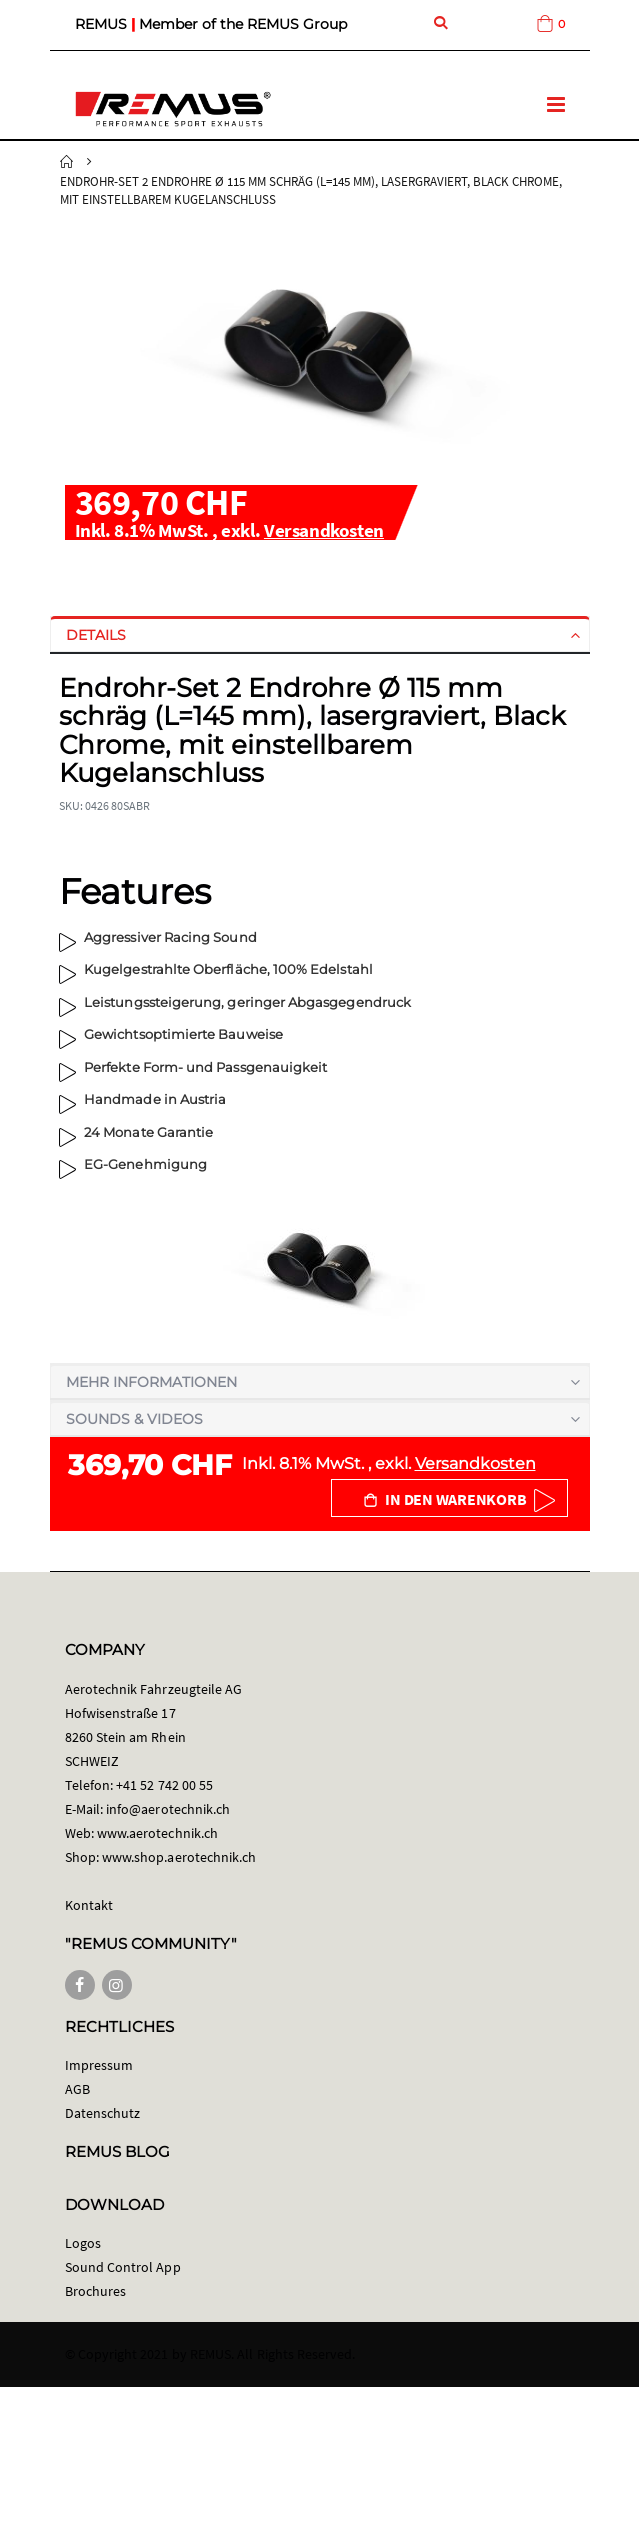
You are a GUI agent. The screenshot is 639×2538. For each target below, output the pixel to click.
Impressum (99, 2065)
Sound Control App (123, 2267)
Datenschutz (103, 2113)
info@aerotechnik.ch (168, 1809)
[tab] (320, 635)
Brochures (96, 2291)
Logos (83, 2243)
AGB (77, 2089)
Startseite (67, 162)
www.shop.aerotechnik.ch (179, 1857)
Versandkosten (324, 530)
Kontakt (89, 1905)
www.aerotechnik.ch (157, 1833)
